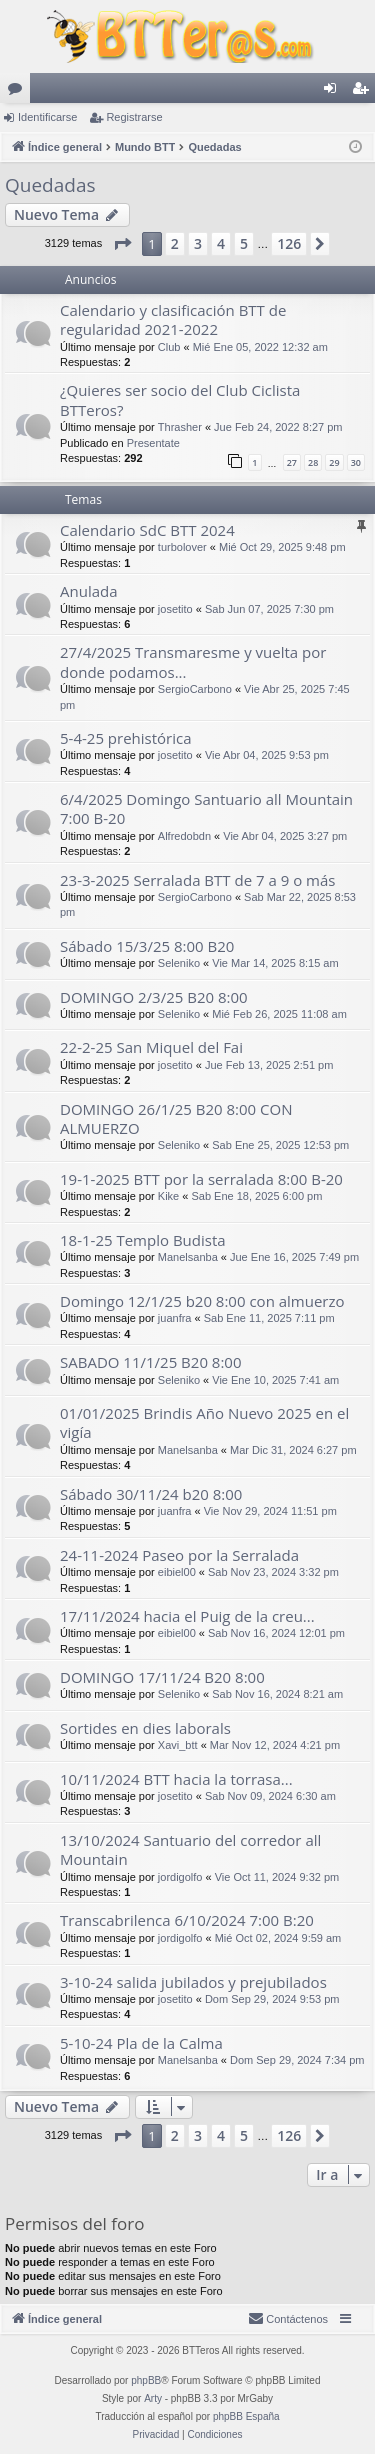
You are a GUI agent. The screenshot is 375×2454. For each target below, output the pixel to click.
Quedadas (50, 185)
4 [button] (221, 243)
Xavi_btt (178, 1745)
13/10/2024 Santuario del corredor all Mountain (190, 1849)
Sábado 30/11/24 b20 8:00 (151, 1494)
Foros (19, 92)
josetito (175, 609)
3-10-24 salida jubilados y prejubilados (193, 1982)
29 (334, 462)
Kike (168, 1196)
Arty (153, 2398)
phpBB (146, 2380)
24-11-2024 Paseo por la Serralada (179, 1555)
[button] (122, 244)
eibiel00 (177, 1572)
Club (169, 347)
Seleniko (179, 963)
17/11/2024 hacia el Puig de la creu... (187, 1616)
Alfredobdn (184, 836)
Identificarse (47, 117)
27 (292, 462)
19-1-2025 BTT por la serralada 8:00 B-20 (201, 1179)
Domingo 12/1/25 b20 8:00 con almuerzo (202, 1301)
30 (356, 462)
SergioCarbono (195, 689)
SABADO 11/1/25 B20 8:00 (151, 1362)
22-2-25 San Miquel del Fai (151, 1047)
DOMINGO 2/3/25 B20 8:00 (154, 997)
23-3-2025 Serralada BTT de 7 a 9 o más (197, 880)
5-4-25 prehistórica (126, 738)
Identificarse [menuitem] (334, 92)
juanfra (175, 1318)
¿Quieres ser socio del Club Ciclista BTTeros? (180, 399)
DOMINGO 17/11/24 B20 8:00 (162, 1677)
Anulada (89, 591)
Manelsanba (188, 1257)
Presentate (153, 443)
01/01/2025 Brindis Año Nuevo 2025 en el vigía (204, 1422)
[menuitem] (288, 2319)
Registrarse (134, 117)
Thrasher (180, 427)
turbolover (182, 547)
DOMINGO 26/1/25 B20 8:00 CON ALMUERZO (176, 1118)
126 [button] (289, 243)
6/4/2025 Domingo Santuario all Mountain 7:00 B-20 (206, 808)
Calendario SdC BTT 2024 (147, 530)
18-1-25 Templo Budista (143, 1240)
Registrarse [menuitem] (364, 92)
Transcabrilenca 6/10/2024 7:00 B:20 (187, 1920)
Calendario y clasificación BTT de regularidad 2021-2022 (173, 319)
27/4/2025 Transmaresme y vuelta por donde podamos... (193, 661)
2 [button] (175, 243)
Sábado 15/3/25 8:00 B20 (147, 946)
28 (313, 462)
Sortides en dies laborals (145, 1728)
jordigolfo (180, 1877)
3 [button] (198, 243)
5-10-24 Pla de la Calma (141, 2043)
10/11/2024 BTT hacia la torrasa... (176, 1779)
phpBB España (246, 2416)
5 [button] (244, 243)
